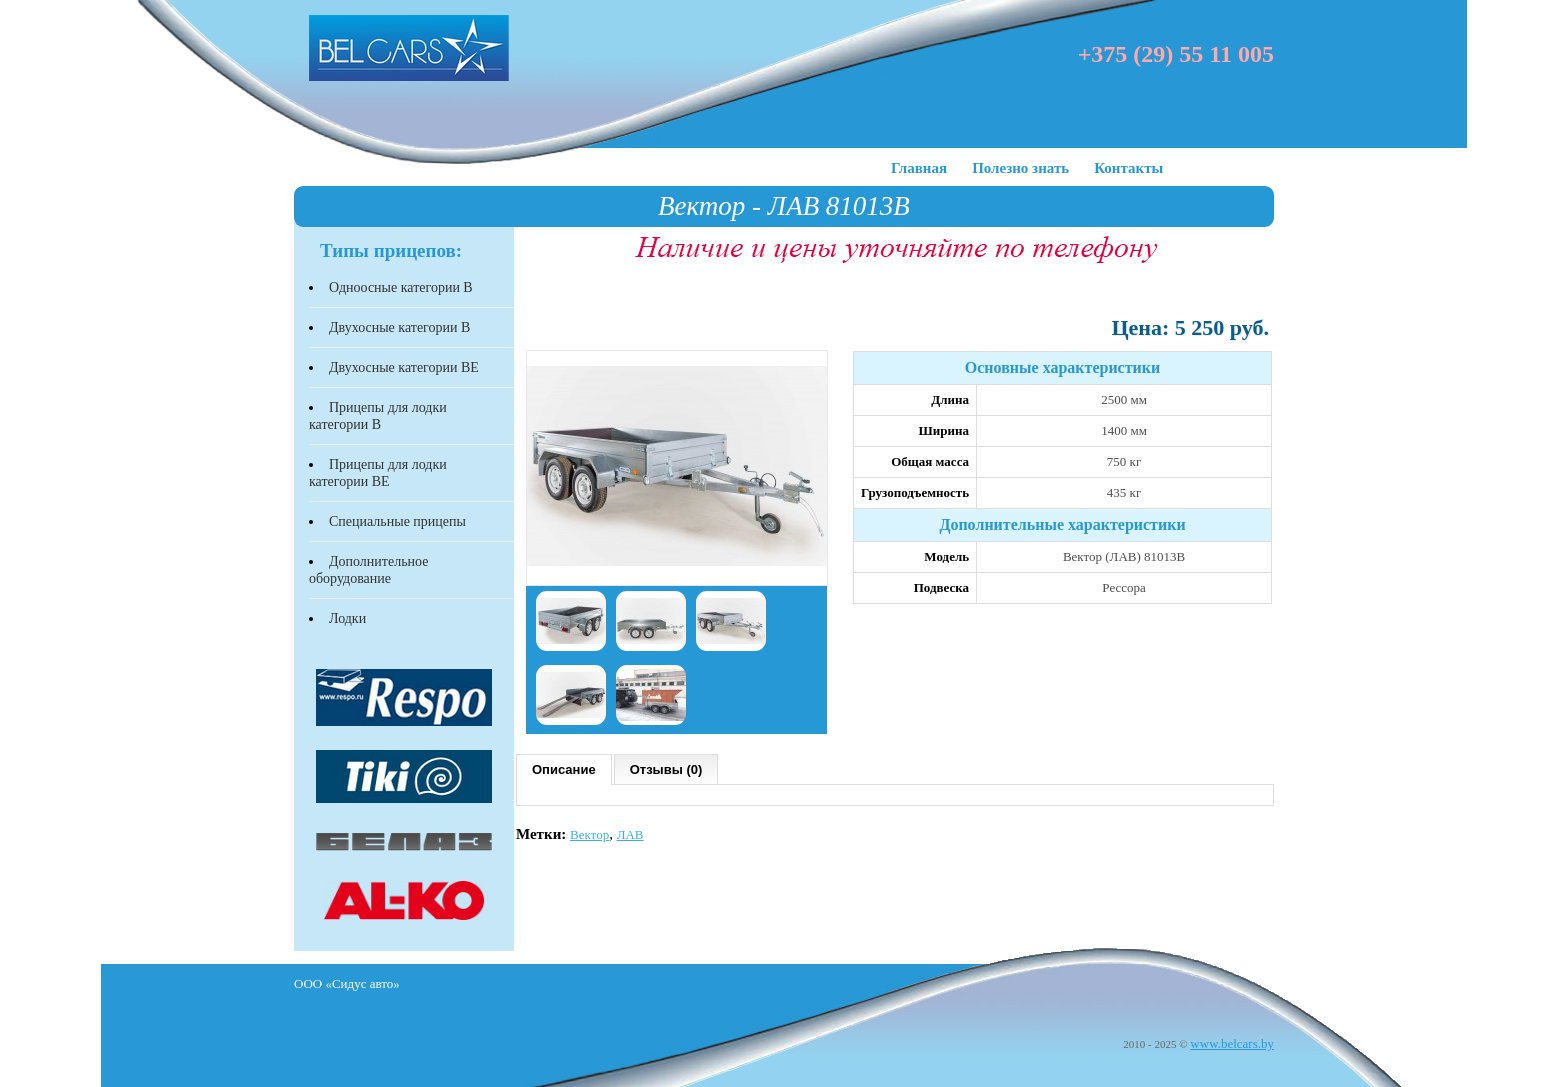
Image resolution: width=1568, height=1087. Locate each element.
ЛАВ (630, 834)
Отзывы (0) (666, 769)
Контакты (1128, 168)
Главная (919, 168)
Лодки (347, 618)
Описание (564, 769)
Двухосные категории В (399, 327)
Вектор (589, 834)
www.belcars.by (1232, 1043)
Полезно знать (1020, 168)
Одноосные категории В (401, 287)
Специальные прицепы (397, 521)
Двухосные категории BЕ (404, 367)
